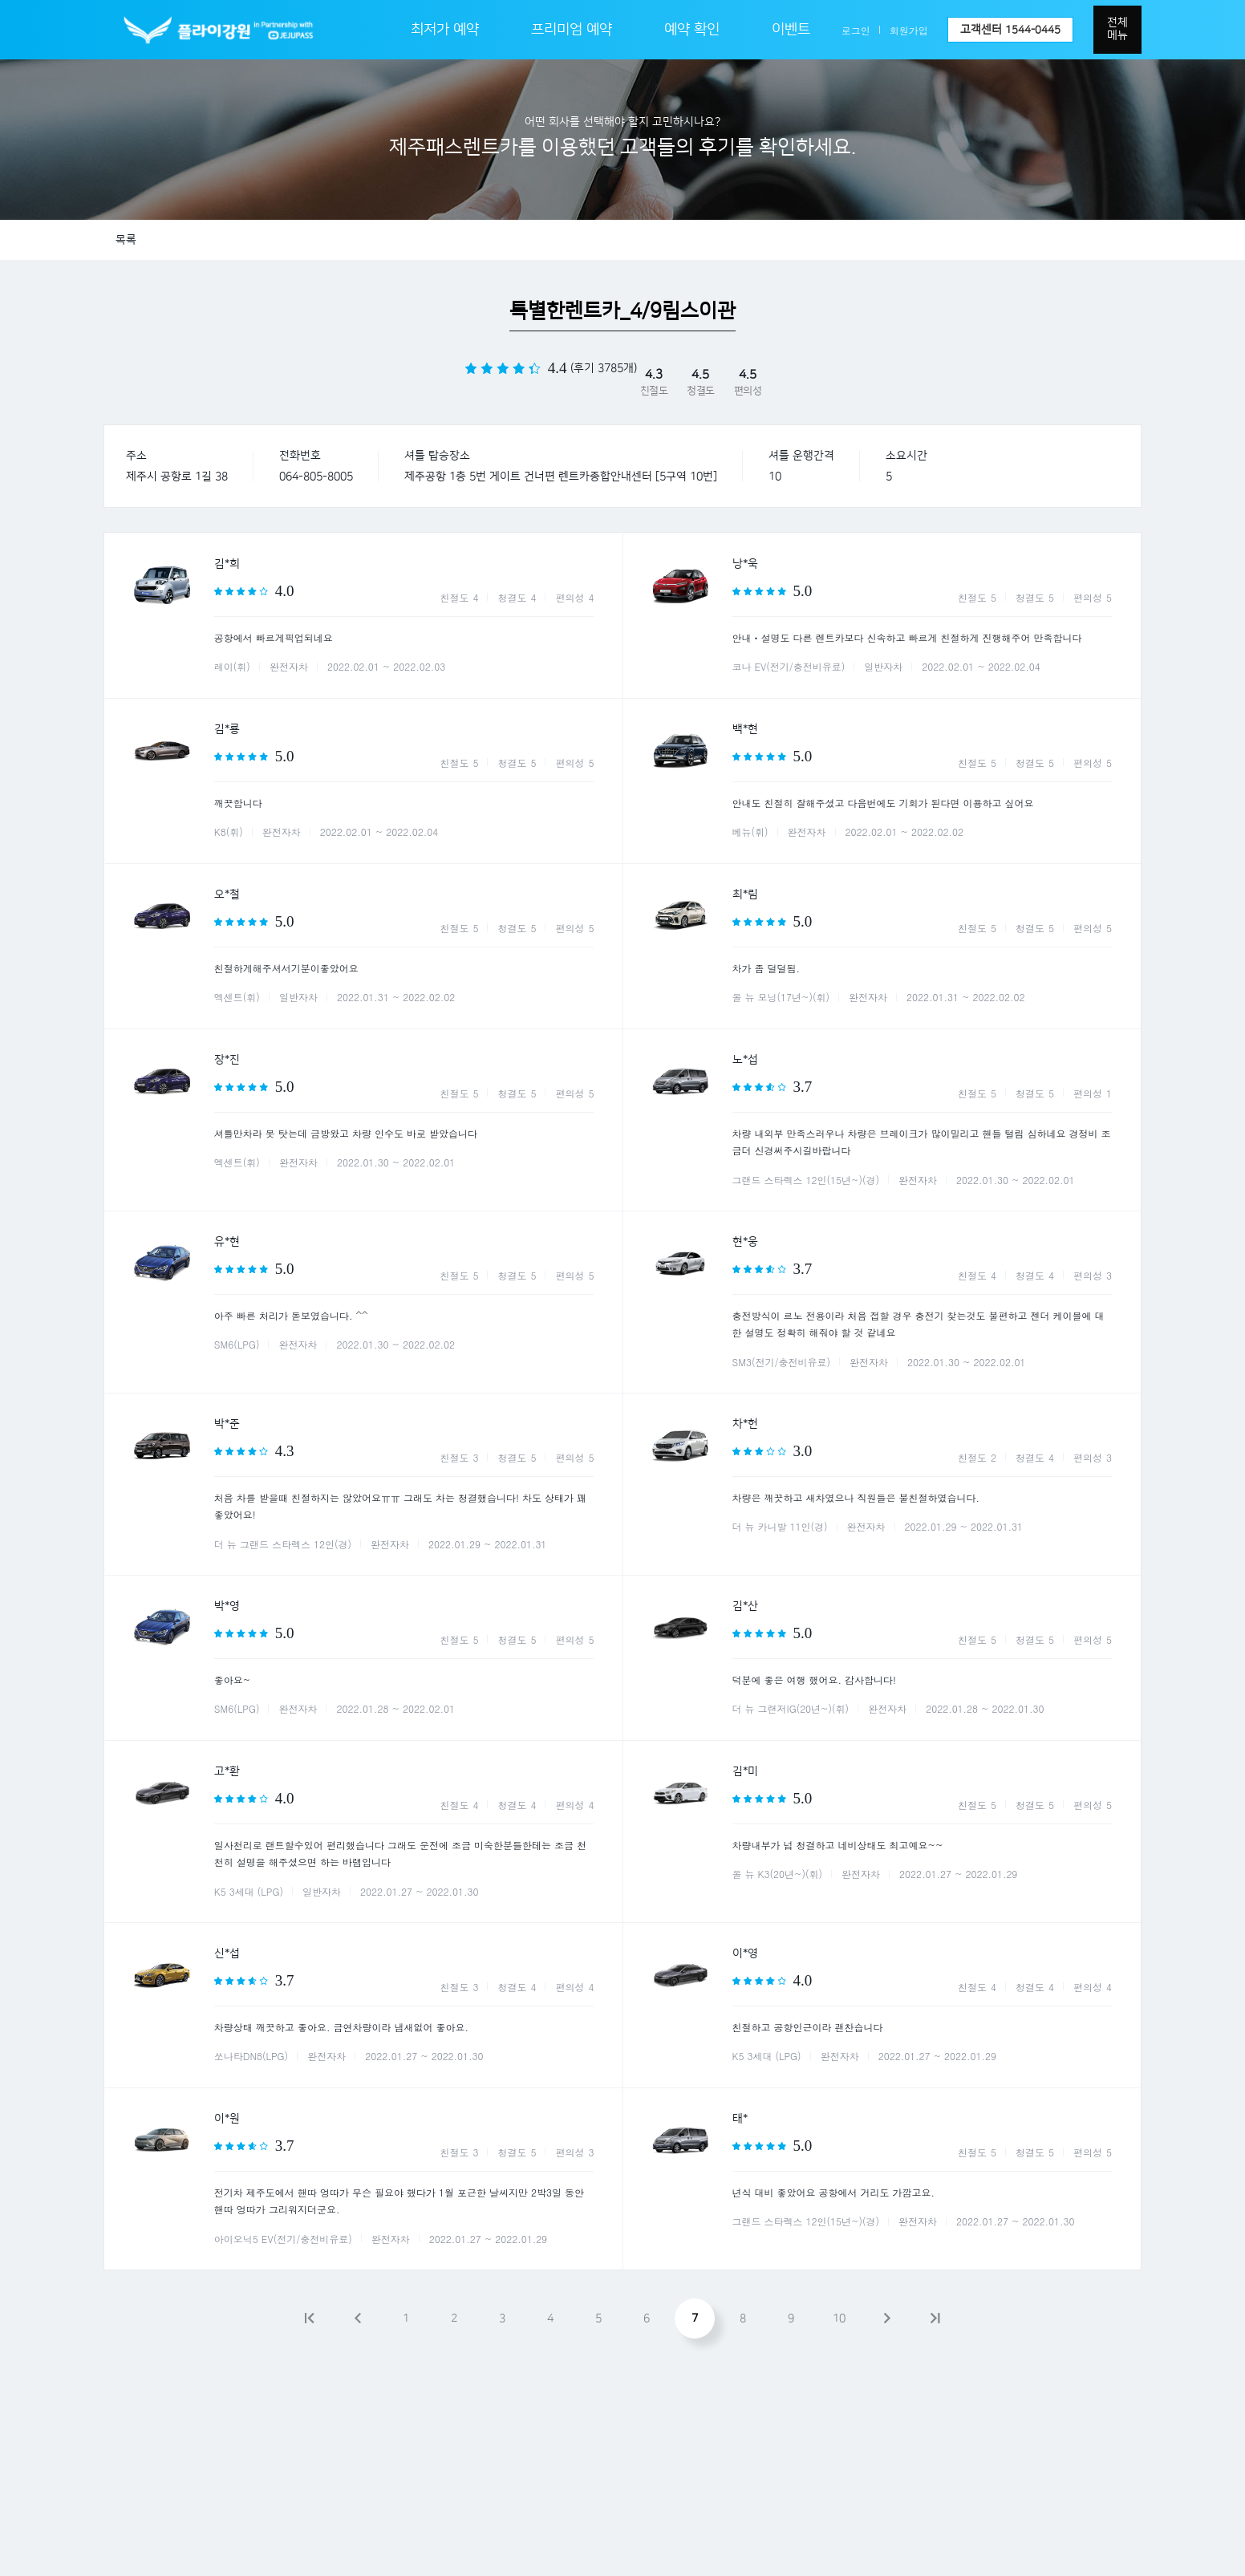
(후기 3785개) (603, 368)
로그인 (855, 30)
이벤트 (791, 30)
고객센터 (1010, 29)
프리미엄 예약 (571, 30)
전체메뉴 (1117, 29)
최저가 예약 (445, 30)
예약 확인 (692, 30)
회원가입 (909, 30)
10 (839, 2318)
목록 (126, 239)
